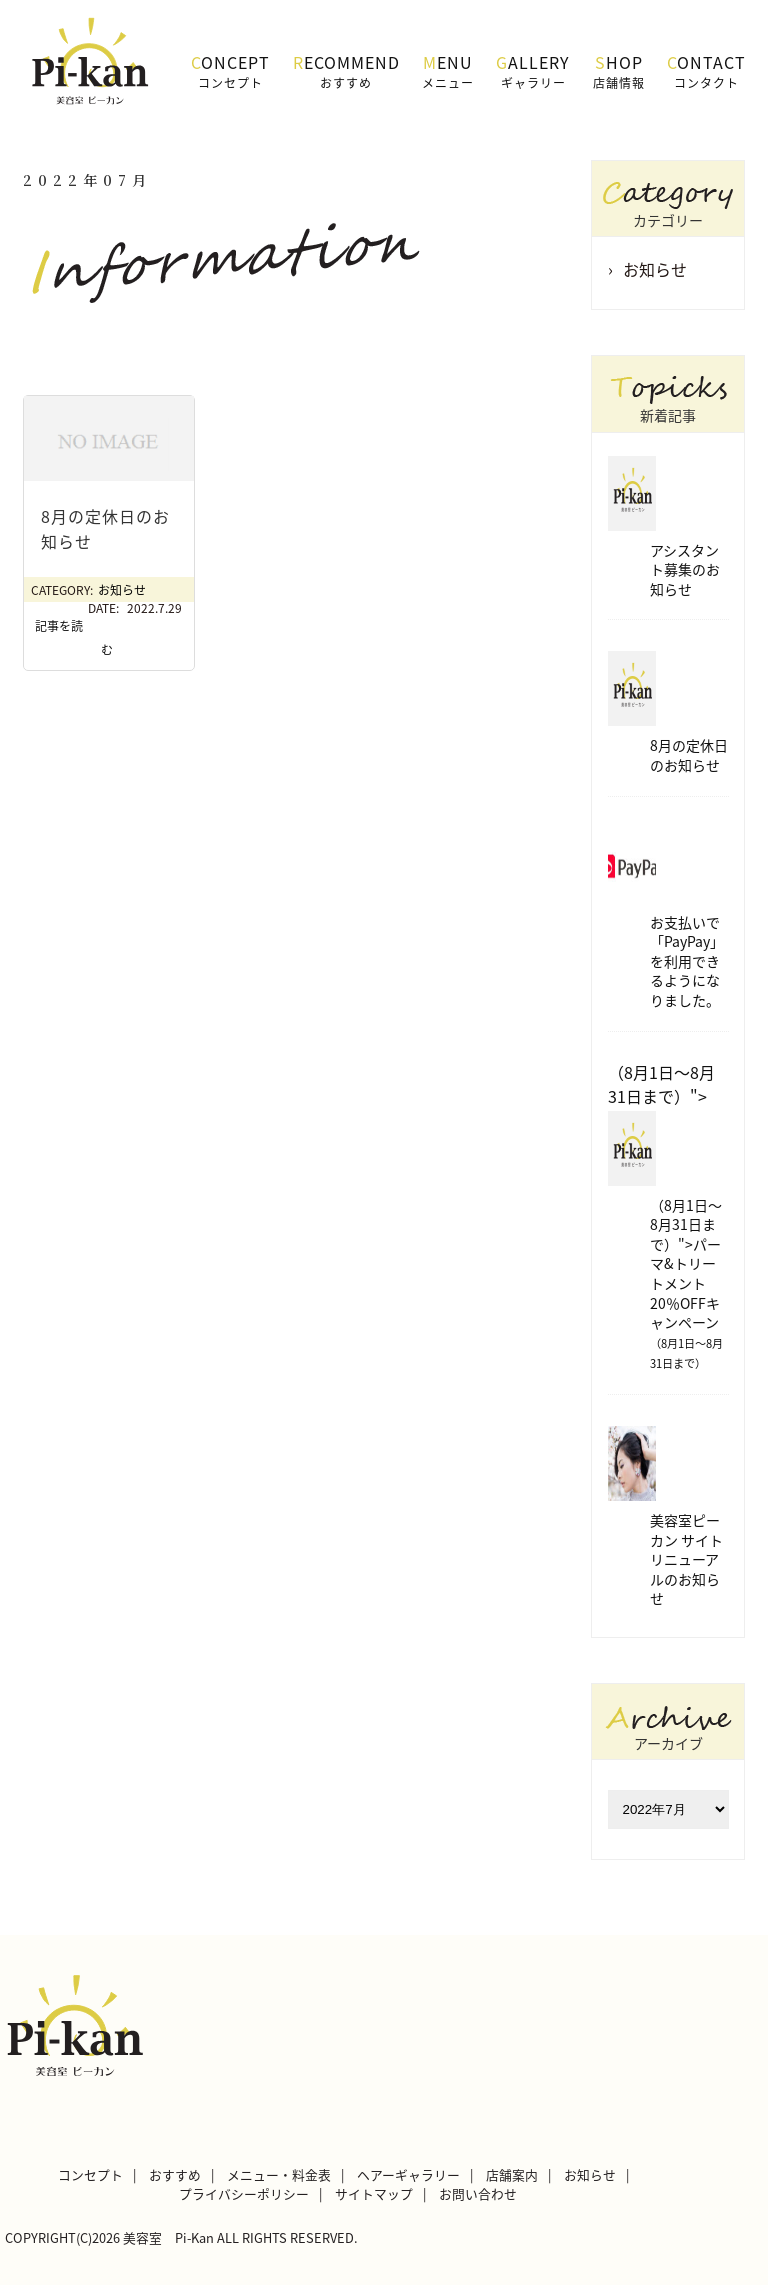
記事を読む (74, 638)
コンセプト (90, 2174)
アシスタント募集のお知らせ (685, 569)
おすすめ (175, 2174)
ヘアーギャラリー (408, 2174)
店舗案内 (512, 2174)
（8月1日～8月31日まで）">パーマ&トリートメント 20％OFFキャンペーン (686, 1284)
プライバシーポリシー (244, 2193)
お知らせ (122, 590)
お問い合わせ (478, 2193)
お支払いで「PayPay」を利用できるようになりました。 (687, 961)
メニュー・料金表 (279, 2174)
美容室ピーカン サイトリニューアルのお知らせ (686, 1559)
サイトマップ (374, 2193)
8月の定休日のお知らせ (689, 755)
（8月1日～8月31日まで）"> (661, 1084)
